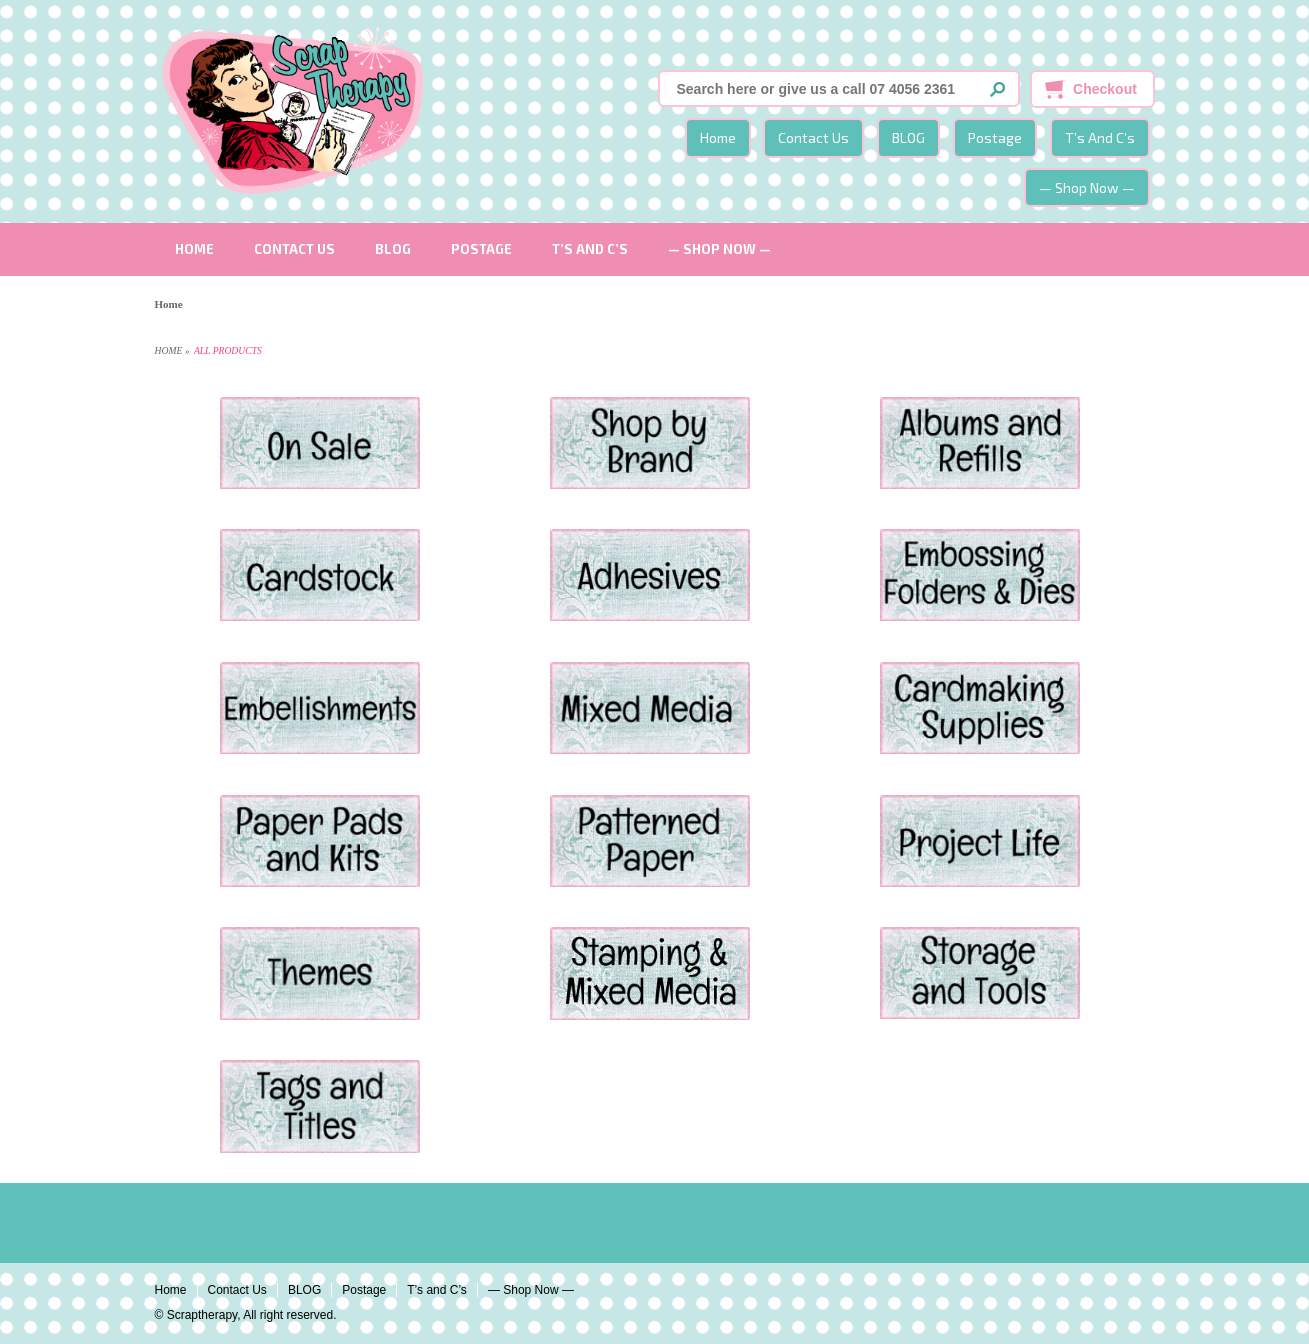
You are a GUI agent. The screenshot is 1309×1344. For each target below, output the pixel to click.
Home (718, 137)
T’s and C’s (1100, 137)
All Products (228, 350)
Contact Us (813, 137)
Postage (995, 137)
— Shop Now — (1087, 187)
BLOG (908, 137)
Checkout (1105, 89)
